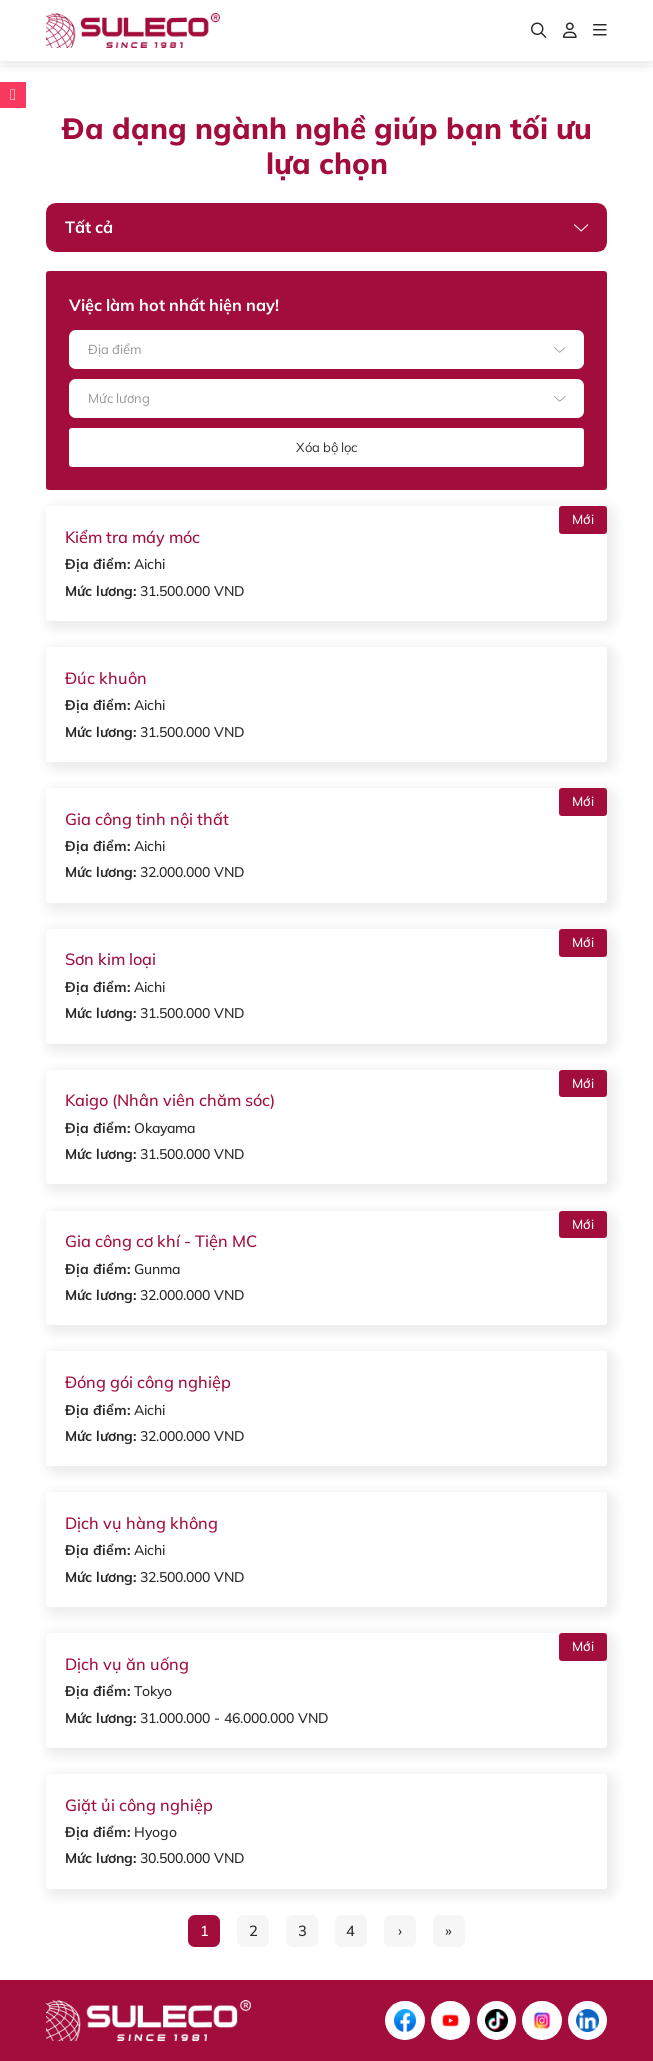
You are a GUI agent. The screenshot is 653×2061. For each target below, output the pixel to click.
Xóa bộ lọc (326, 447)
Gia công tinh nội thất (147, 819)
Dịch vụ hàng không (141, 1523)
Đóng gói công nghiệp (148, 1382)
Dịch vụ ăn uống (127, 1664)
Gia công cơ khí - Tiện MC (161, 1241)
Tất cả (89, 227)
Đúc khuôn (106, 678)
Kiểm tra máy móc (132, 537)
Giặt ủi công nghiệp (139, 1805)
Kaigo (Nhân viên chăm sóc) (170, 1100)
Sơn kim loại (110, 959)
